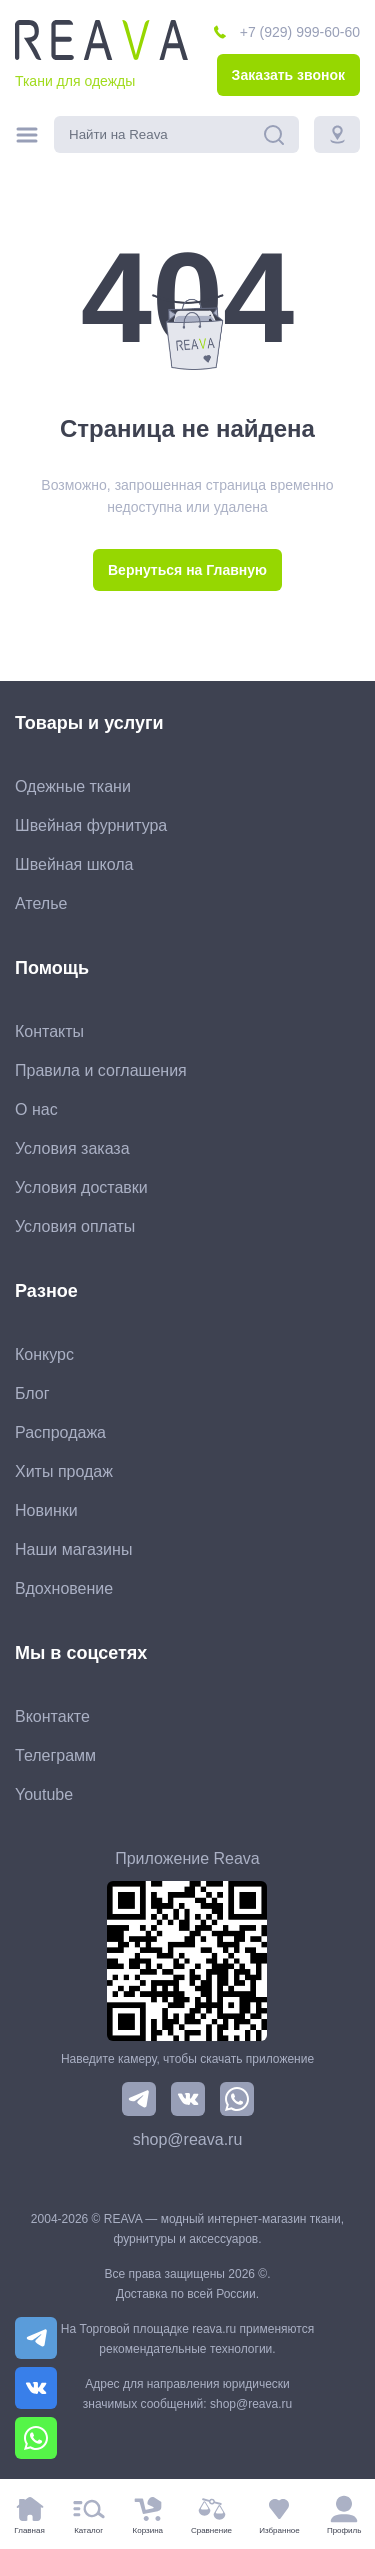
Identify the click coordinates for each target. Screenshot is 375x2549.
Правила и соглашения (101, 1070)
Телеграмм (55, 1755)
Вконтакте (52, 1716)
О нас (36, 1109)
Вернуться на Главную (187, 570)
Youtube (44, 1794)
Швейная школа (74, 864)
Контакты (49, 1031)
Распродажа (60, 1432)
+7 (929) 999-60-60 (300, 32)
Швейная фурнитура (91, 825)
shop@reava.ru (188, 2139)
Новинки (46, 1510)
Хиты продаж (64, 1471)
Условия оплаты (75, 1226)
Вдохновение (64, 1588)
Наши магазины (73, 1549)
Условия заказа (72, 1148)
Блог (32, 1393)
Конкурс (44, 1354)
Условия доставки (81, 1187)
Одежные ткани (73, 786)
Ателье (41, 903)
